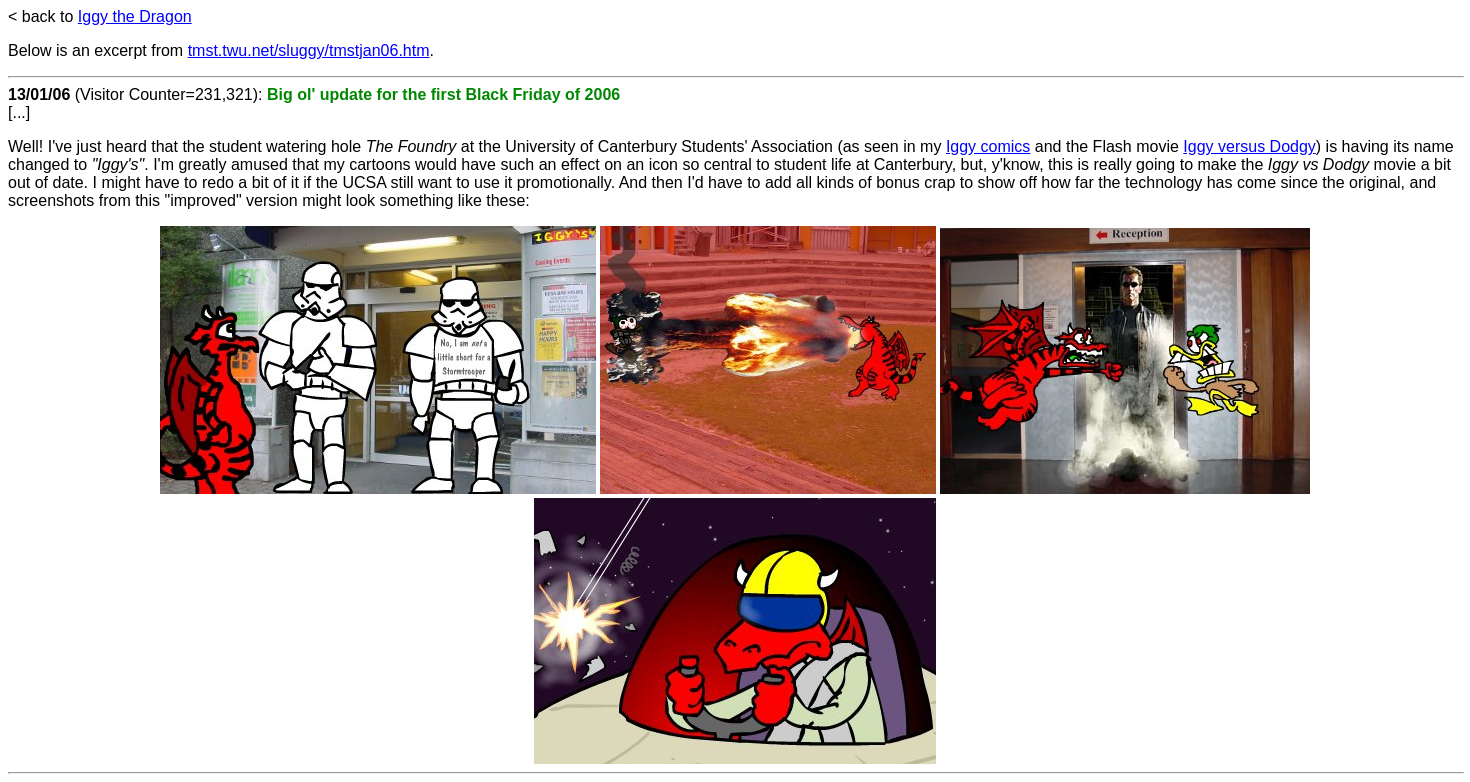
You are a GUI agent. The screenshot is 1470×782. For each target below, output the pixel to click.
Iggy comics (988, 146)
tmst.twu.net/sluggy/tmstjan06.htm (309, 50)
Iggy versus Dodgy (1249, 146)
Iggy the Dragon (135, 16)
